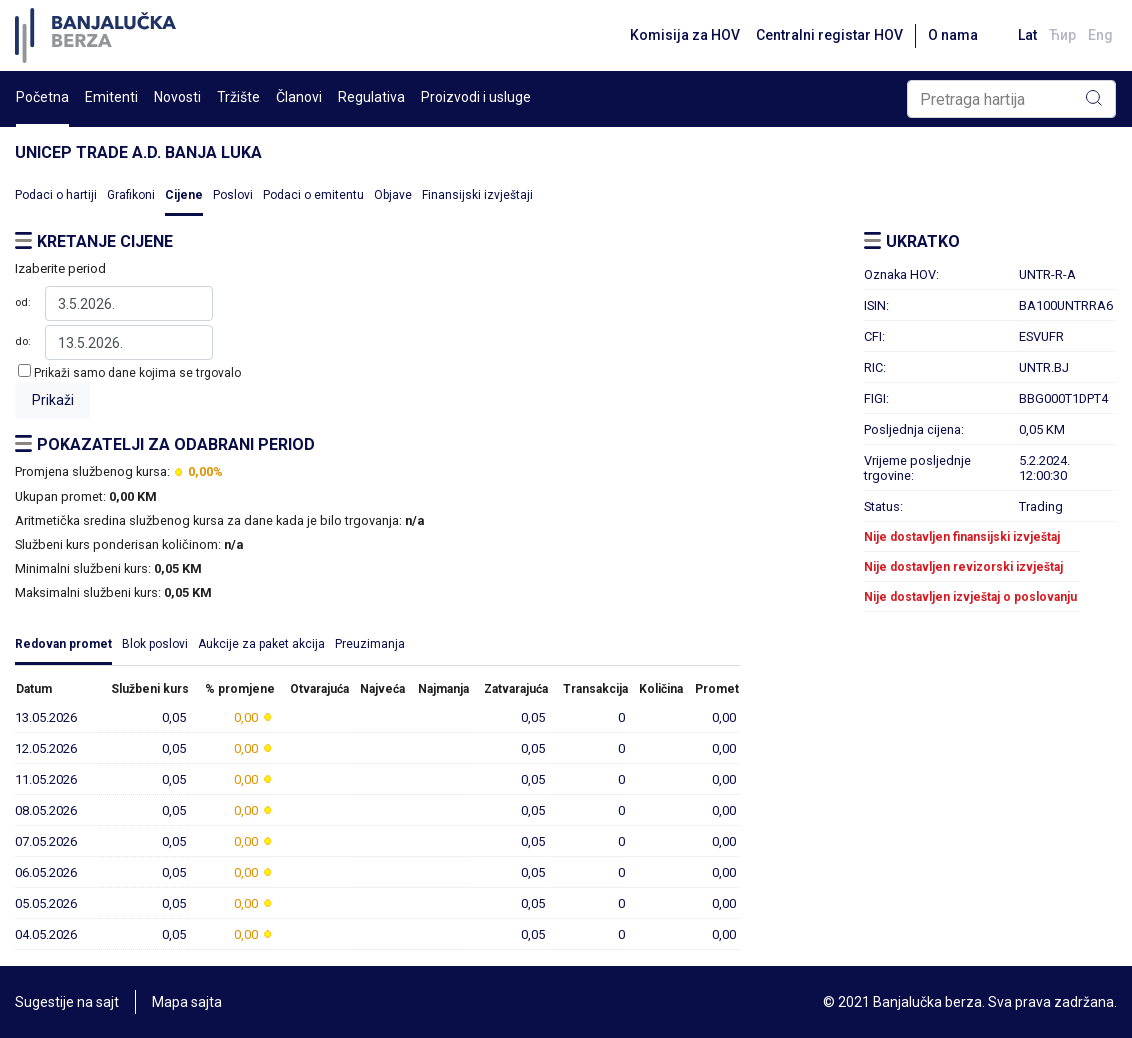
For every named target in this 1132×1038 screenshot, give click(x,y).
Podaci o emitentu (313, 195)
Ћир (1062, 35)
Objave (393, 195)
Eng (1100, 35)
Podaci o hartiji (56, 195)
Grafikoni (131, 195)
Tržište (238, 97)
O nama (953, 35)
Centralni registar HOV (829, 35)
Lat (1027, 35)
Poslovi (233, 195)
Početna (42, 97)
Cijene (184, 195)
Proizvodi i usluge (476, 97)
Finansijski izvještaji (477, 195)
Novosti (177, 97)
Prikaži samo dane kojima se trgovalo (137, 373)
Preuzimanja (370, 644)
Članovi (299, 97)
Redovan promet (63, 644)
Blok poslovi (155, 644)
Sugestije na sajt (67, 1002)
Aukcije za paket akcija (261, 644)
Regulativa (371, 97)
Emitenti (111, 97)
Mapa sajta (187, 1002)
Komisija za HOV (685, 35)
